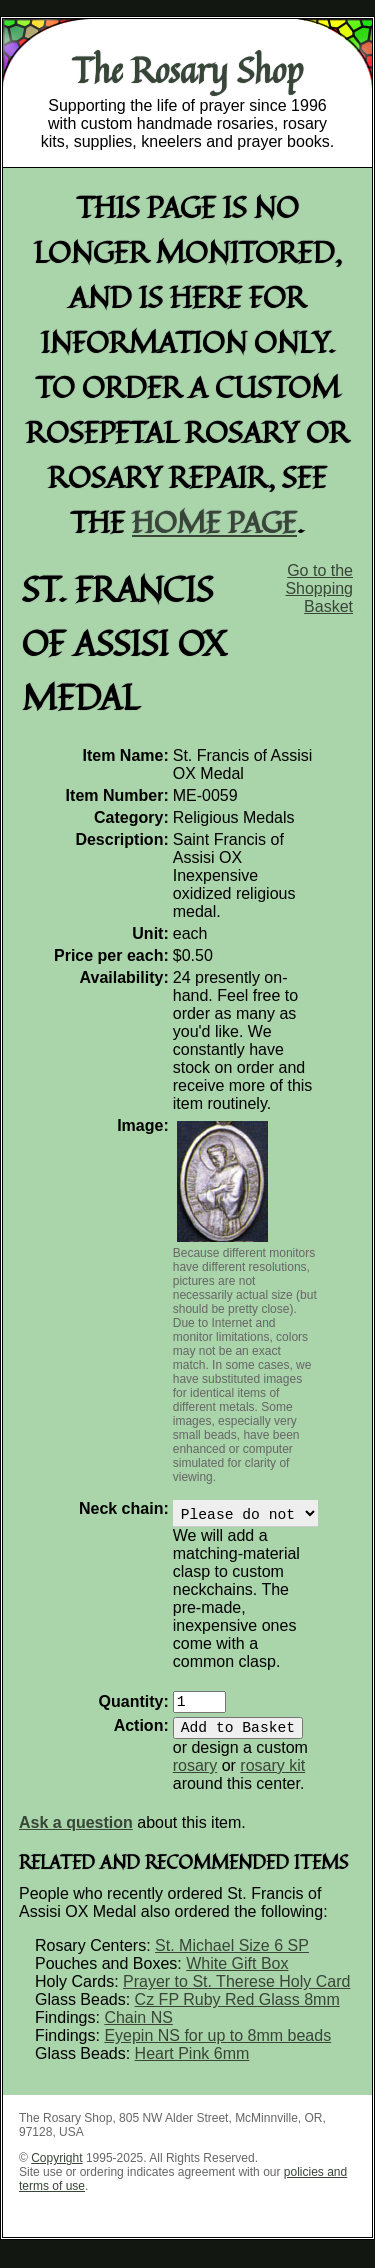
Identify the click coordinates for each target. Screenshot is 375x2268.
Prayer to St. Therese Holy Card (236, 1993)
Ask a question (76, 1834)
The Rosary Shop (187, 70)
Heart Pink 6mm (192, 2065)
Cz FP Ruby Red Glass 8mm (237, 2011)
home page (214, 521)
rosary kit (272, 1777)
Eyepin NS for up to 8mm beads (217, 2047)
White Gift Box (237, 1975)
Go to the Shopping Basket (319, 588)
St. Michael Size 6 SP (232, 1957)
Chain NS (138, 2029)
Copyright (56, 2170)
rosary (195, 1777)
